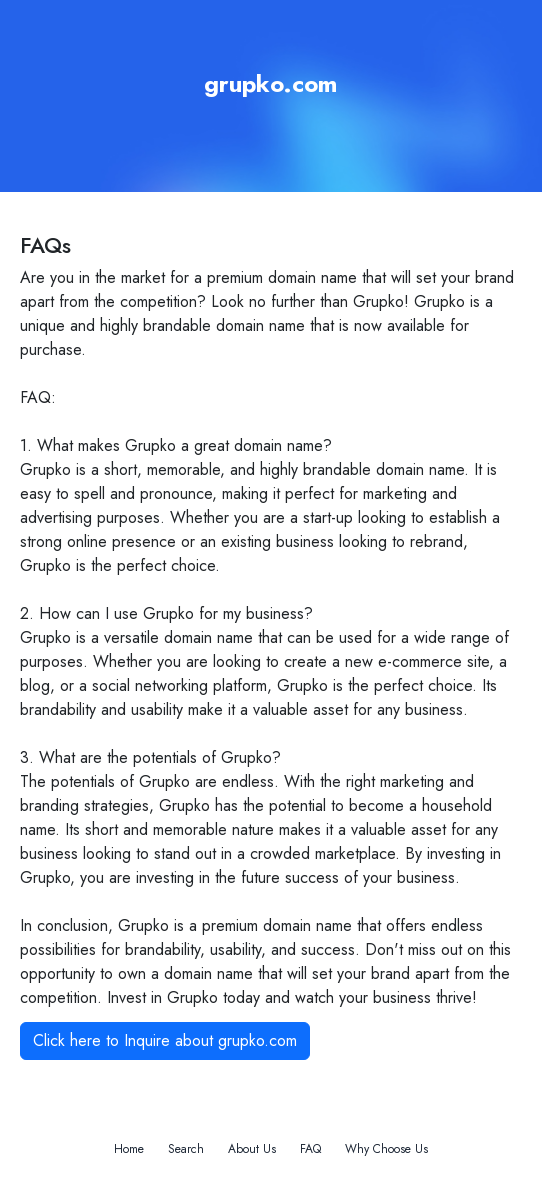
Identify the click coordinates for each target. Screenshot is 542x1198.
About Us (252, 1149)
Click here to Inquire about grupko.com (165, 1040)
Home (129, 1149)
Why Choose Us (386, 1149)
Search (186, 1149)
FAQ (310, 1149)
